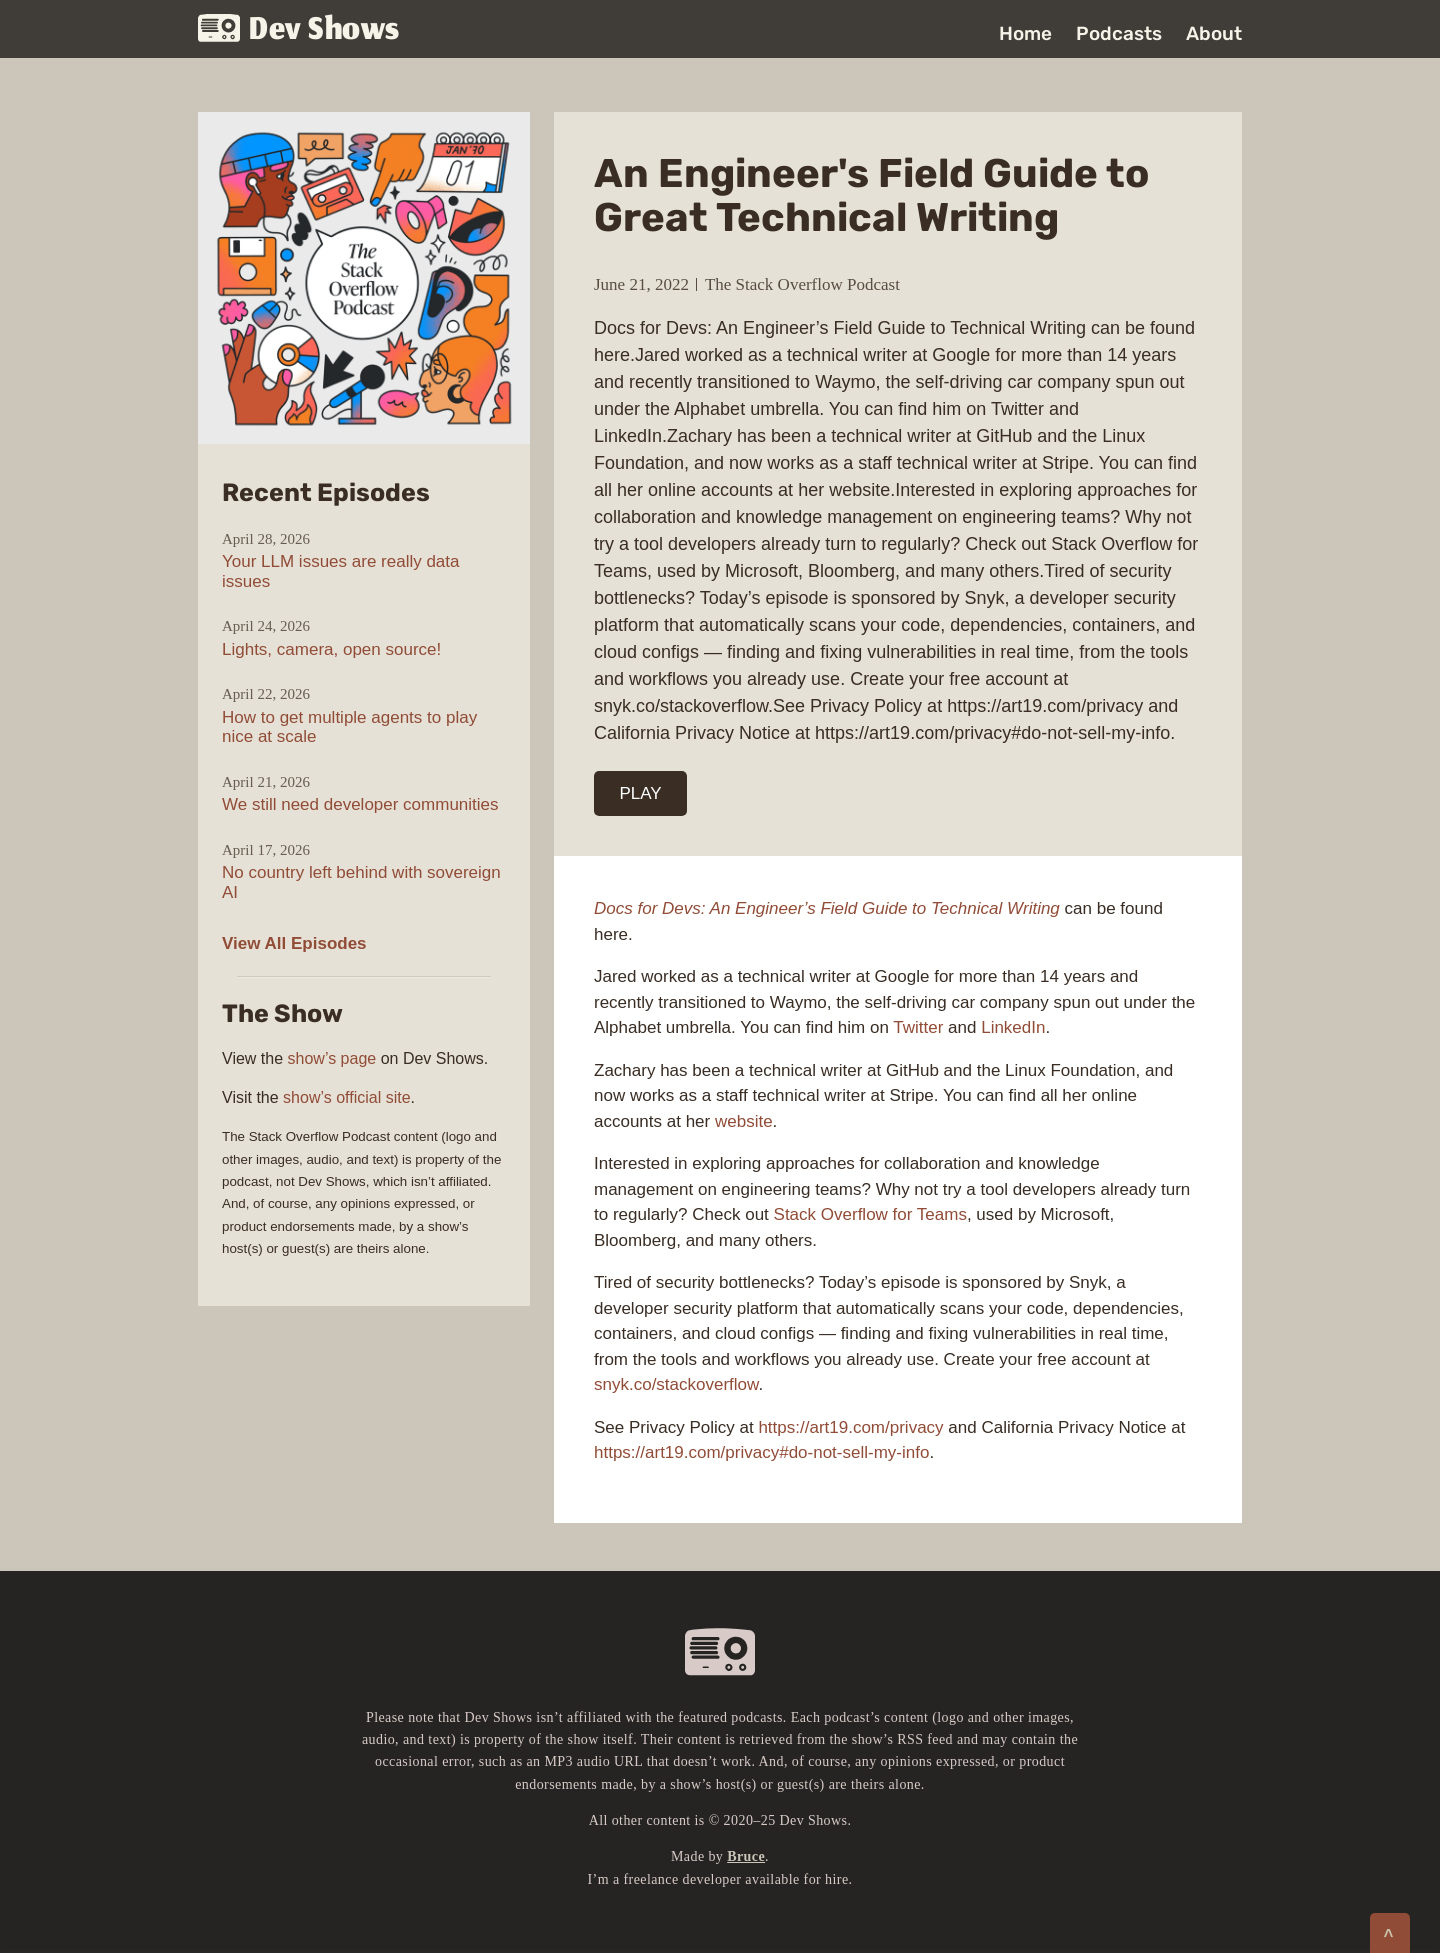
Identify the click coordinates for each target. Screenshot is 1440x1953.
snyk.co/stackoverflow (676, 1384)
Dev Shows (299, 30)
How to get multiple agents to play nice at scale (349, 727)
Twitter (918, 1027)
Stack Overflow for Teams (870, 1214)
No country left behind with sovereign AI (361, 882)
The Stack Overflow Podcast (802, 284)
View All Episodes (294, 943)
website (744, 1121)
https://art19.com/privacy (850, 1427)
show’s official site (346, 1097)
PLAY (641, 793)
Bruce (746, 1856)
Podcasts (1119, 33)
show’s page (332, 1058)
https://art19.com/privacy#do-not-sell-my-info (761, 1452)
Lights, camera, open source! (331, 649)
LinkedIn (1013, 1027)
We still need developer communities (360, 804)
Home (1025, 33)
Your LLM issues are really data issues (341, 571)
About (1214, 33)
